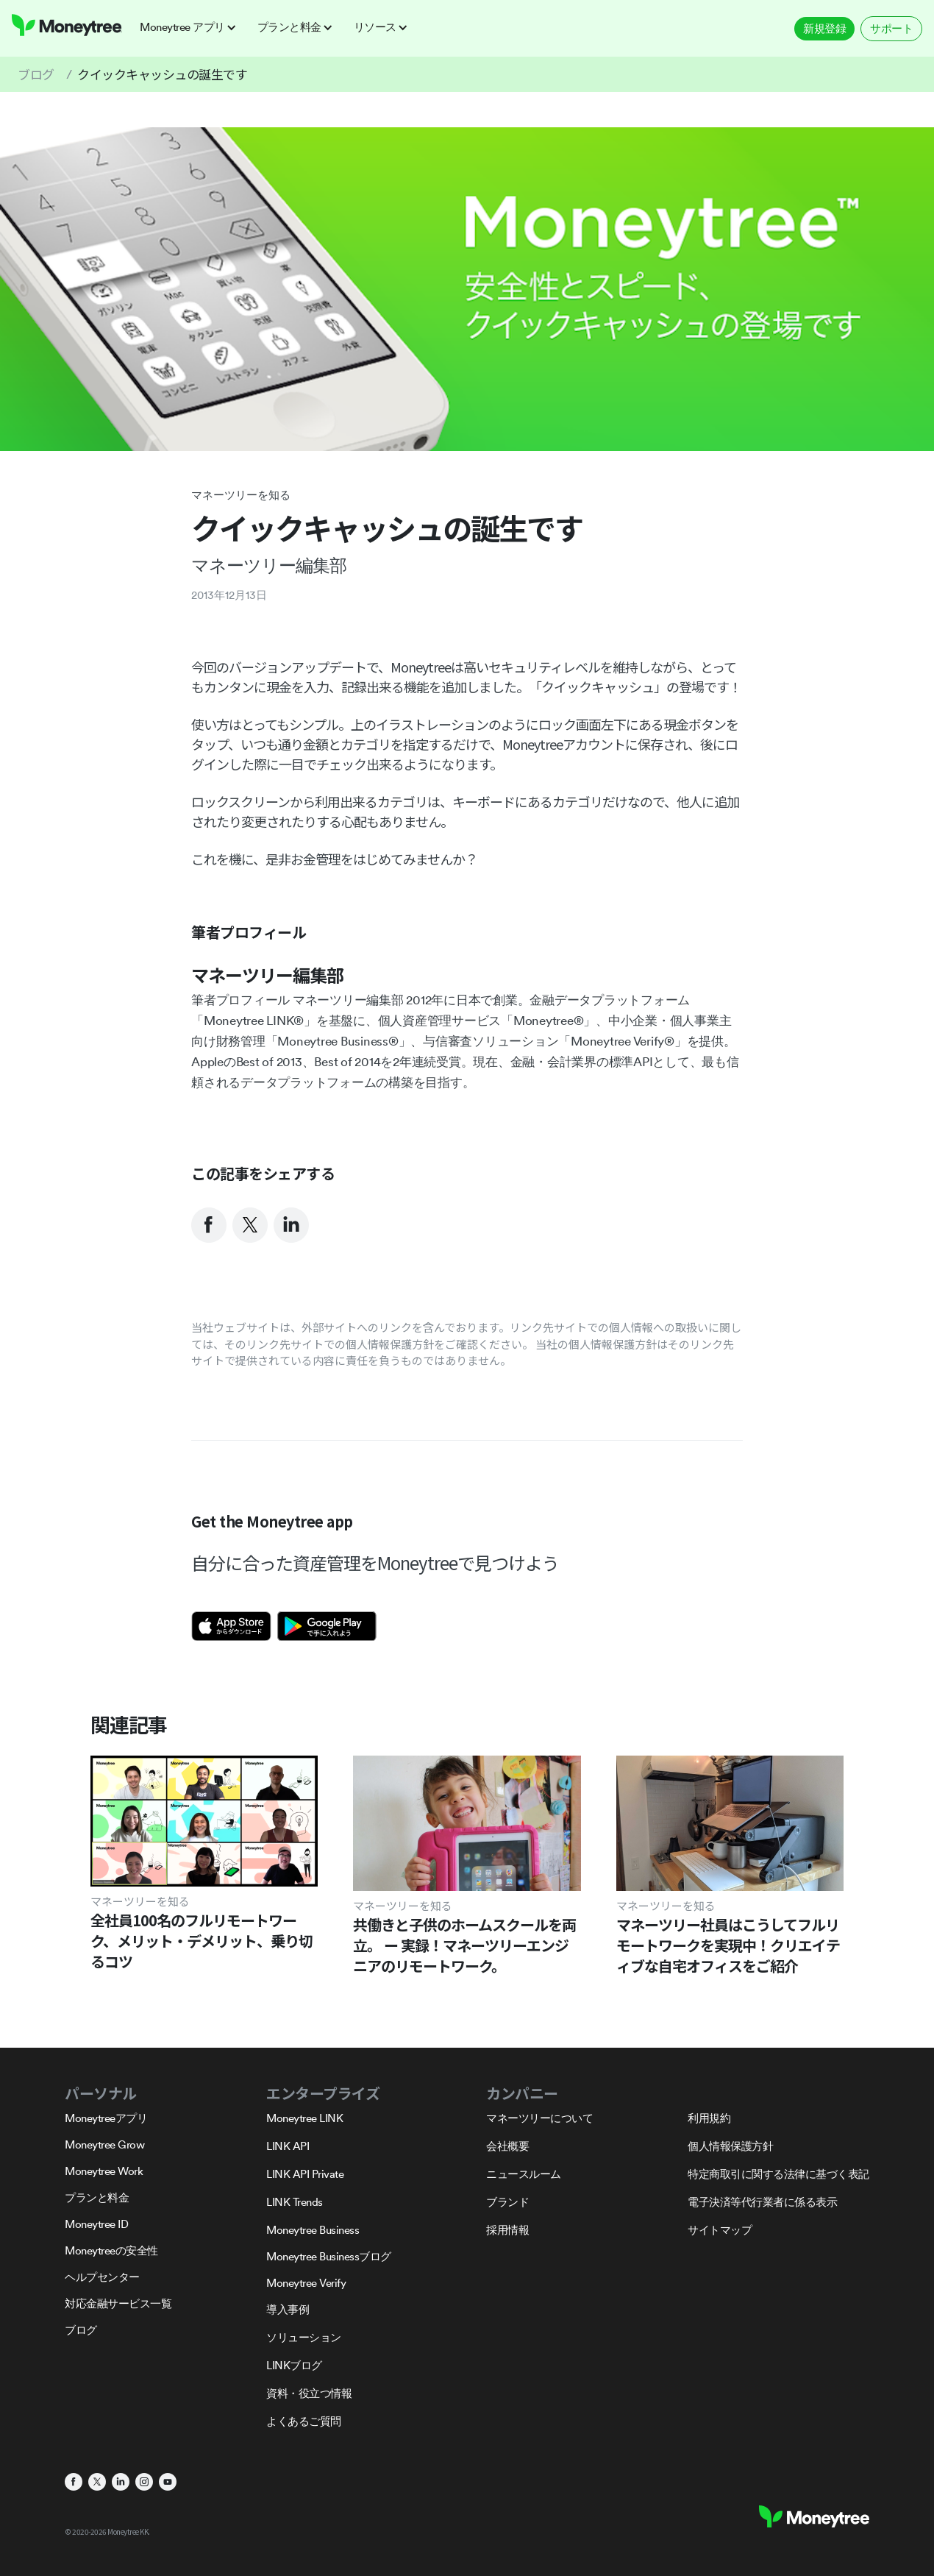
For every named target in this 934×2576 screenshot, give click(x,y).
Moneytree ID (96, 2224)
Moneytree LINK (304, 2118)
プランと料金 (97, 2197)
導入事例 (287, 2309)
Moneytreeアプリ (106, 2118)
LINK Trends (294, 2202)
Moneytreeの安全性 (111, 2250)
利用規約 (709, 2118)
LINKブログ (294, 2365)
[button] (193, 27)
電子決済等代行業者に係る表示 (762, 2202)
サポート (891, 28)
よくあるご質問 (303, 2421)
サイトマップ (720, 2230)
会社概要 (507, 2146)
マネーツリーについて (539, 2118)
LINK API (287, 2146)
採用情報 (507, 2230)
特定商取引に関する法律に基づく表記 (778, 2174)
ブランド (507, 2202)
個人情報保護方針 (730, 2146)
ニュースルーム (523, 2174)
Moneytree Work (104, 2171)
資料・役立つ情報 (309, 2393)
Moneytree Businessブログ (328, 2256)
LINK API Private (304, 2174)
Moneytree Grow (104, 2144)
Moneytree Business (312, 2230)
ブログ (36, 74)
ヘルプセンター (102, 2277)
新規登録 (824, 28)
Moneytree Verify (306, 2283)
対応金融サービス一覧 (118, 2303)
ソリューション (303, 2337)
